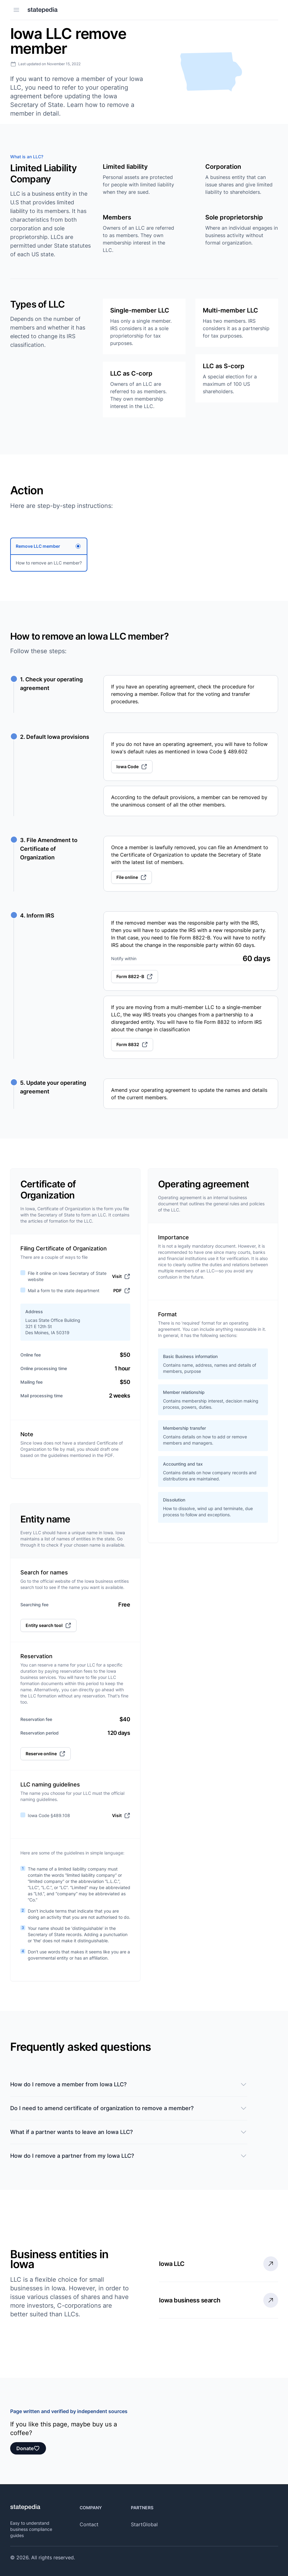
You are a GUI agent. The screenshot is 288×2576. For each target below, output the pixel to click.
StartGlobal (144, 2524)
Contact (89, 2524)
